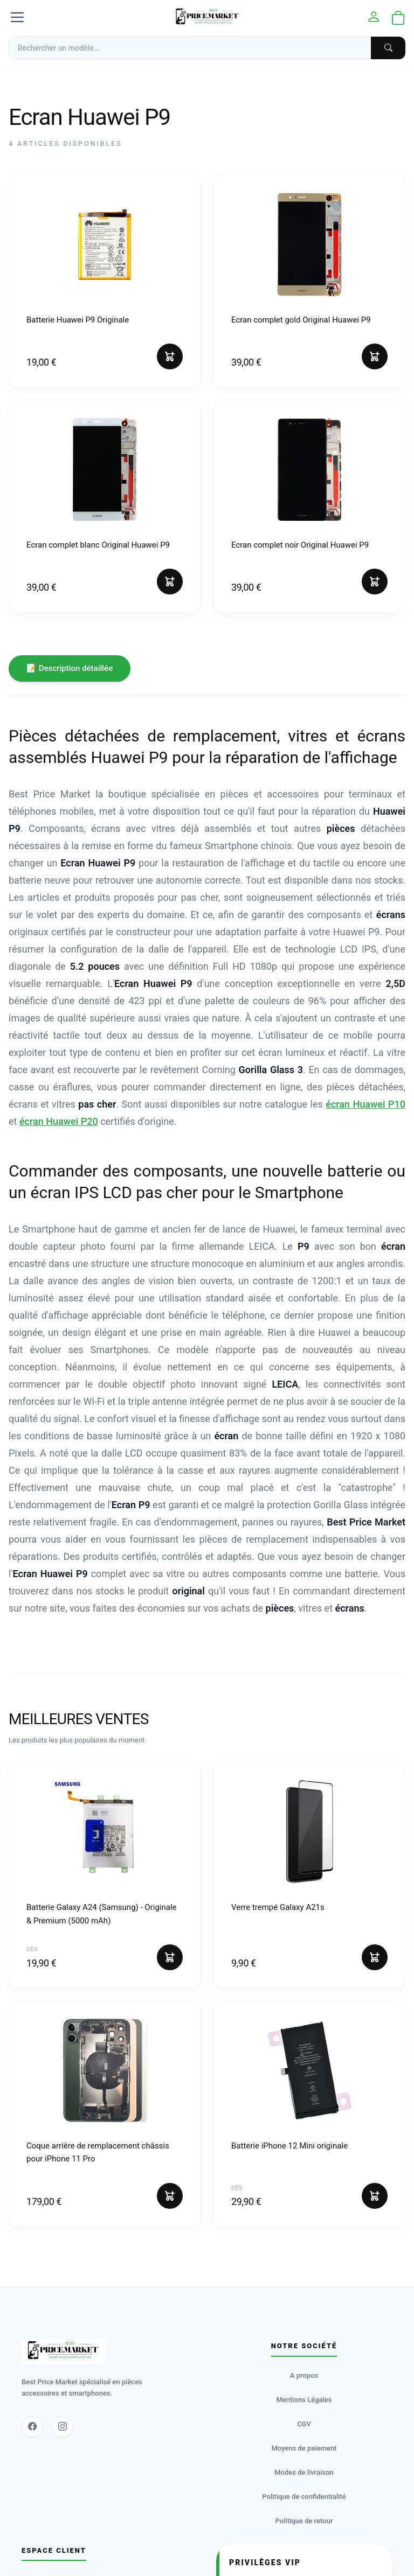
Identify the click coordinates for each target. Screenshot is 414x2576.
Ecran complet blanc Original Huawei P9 (98, 545)
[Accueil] (207, 17)
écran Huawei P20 (58, 1121)
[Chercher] (388, 48)
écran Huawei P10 (365, 1104)
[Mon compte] (374, 17)
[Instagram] (62, 2427)
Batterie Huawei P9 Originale (77, 320)
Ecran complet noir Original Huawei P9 (300, 545)
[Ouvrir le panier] (398, 18)
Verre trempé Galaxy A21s (278, 1907)
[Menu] (17, 17)
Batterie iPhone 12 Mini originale (289, 2146)
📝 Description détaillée (69, 668)
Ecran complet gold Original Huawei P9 (301, 320)
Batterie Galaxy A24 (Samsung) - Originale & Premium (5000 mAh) (101, 1913)
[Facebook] (32, 2427)
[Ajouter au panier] (170, 356)
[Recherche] (207, 48)
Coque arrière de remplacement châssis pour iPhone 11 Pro (97, 2152)
